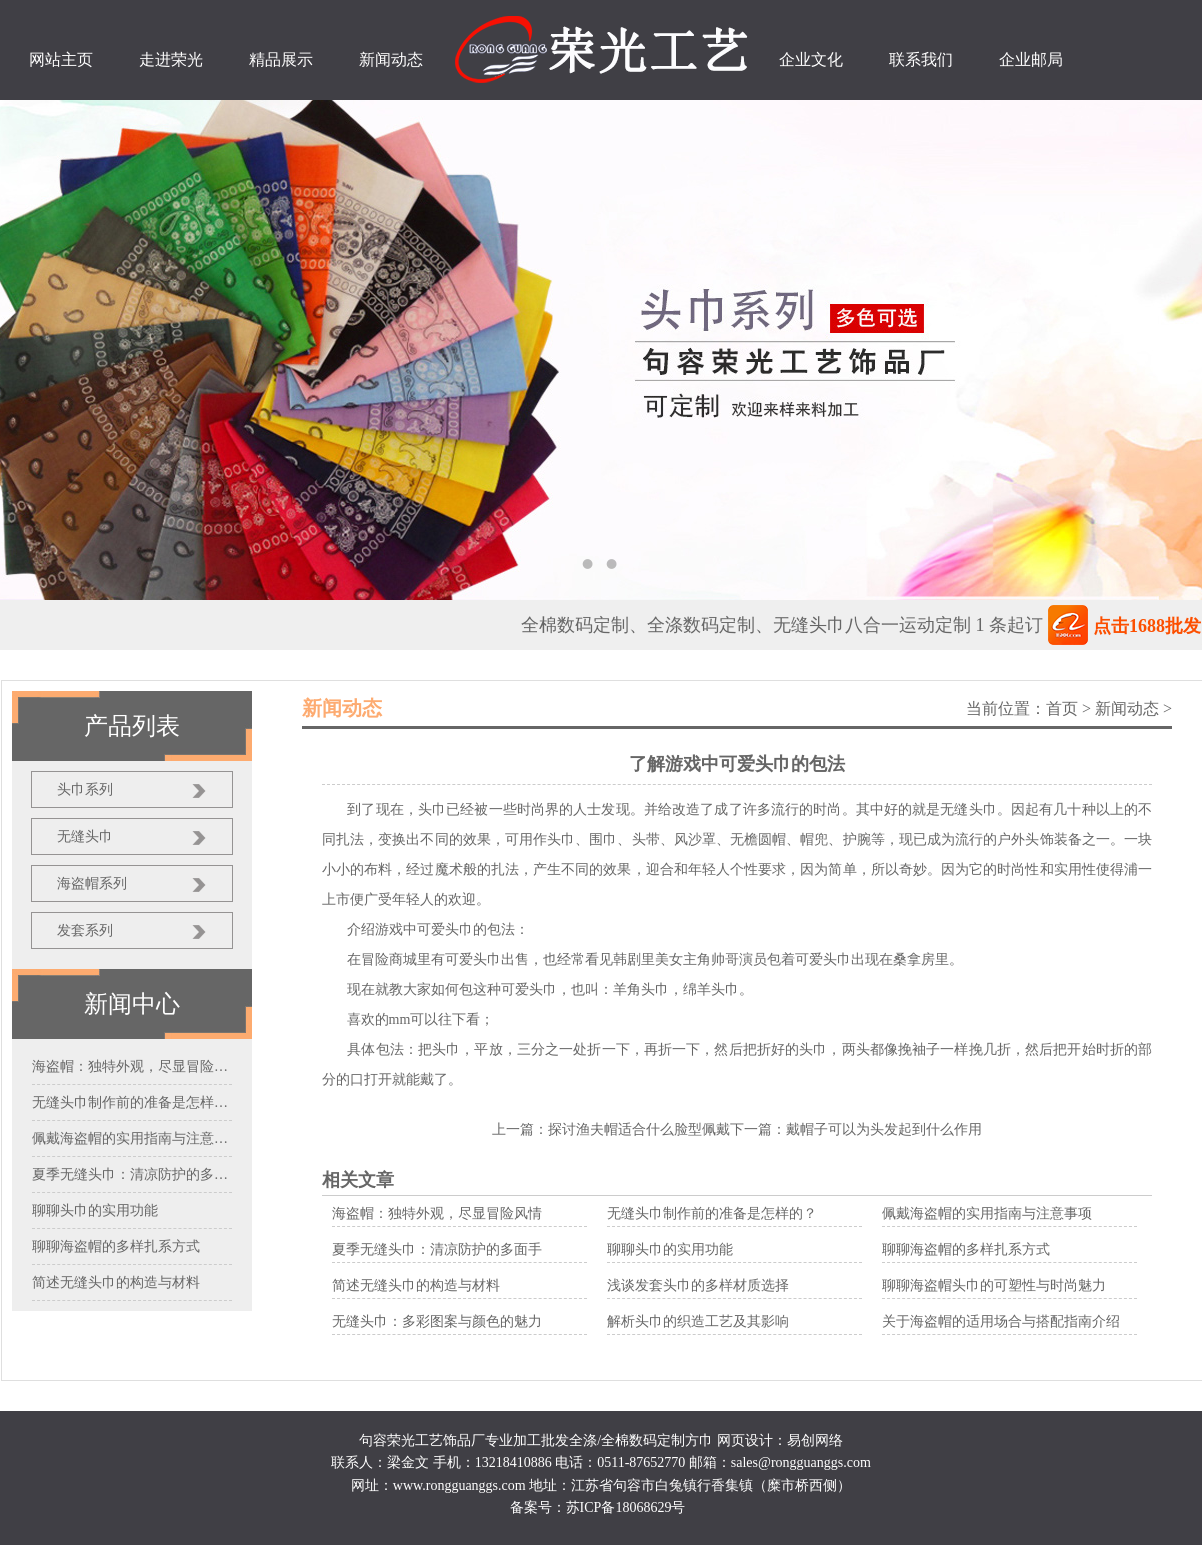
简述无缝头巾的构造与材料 (416, 1285)
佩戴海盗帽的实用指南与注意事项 (987, 1213)
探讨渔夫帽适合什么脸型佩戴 (639, 1129)
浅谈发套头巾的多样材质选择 (698, 1285)
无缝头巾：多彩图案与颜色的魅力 (437, 1321)
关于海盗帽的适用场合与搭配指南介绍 (1001, 1321)
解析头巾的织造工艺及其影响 (698, 1321)
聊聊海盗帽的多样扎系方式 (966, 1249)
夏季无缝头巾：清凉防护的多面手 (437, 1249)
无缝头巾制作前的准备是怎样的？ (712, 1213)
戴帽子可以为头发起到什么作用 (884, 1129)
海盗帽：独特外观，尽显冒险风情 (437, 1213)
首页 (1062, 708)
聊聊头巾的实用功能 (670, 1249)
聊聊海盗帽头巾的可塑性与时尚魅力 (994, 1285)
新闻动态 (1127, 708)
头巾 (446, 1049)
